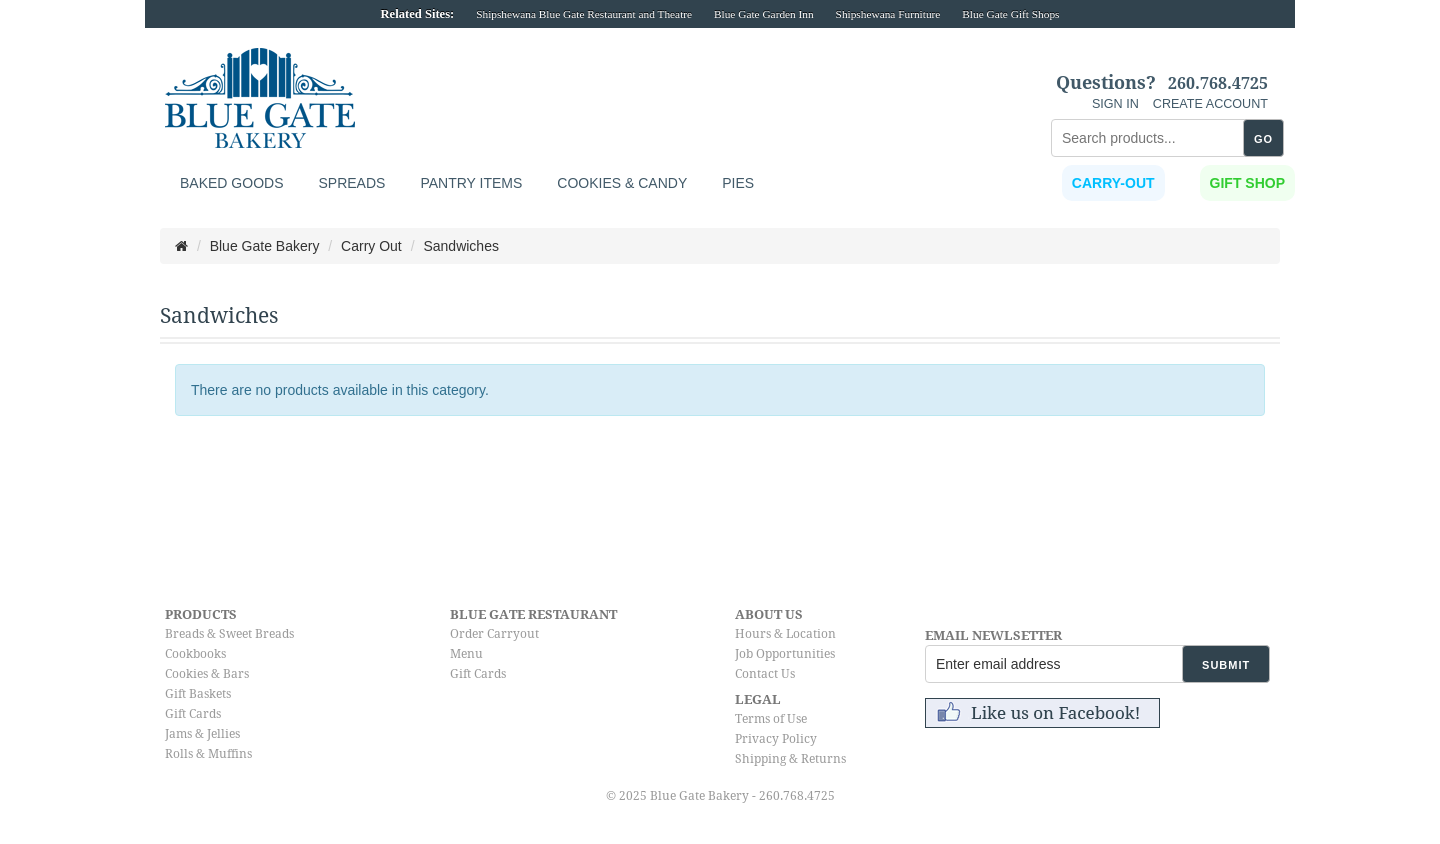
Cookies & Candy (622, 183)
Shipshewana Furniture (888, 14)
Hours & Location (785, 634)
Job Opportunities (785, 654)
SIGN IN (1115, 104)
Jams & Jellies (202, 734)
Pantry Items (471, 183)
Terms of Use (771, 719)
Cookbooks (195, 654)
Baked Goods (231, 183)
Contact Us (765, 674)
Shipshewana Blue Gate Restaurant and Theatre (584, 14)
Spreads (351, 183)
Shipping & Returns (790, 759)
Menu (466, 654)
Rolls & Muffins (208, 754)
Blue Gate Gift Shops (1010, 14)
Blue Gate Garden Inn (764, 14)
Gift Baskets (198, 694)
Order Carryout (494, 634)
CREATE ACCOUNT (1210, 104)
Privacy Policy (776, 739)
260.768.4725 (1218, 84)
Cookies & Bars (207, 674)
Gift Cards (193, 714)
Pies (738, 183)
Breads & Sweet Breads (229, 634)
